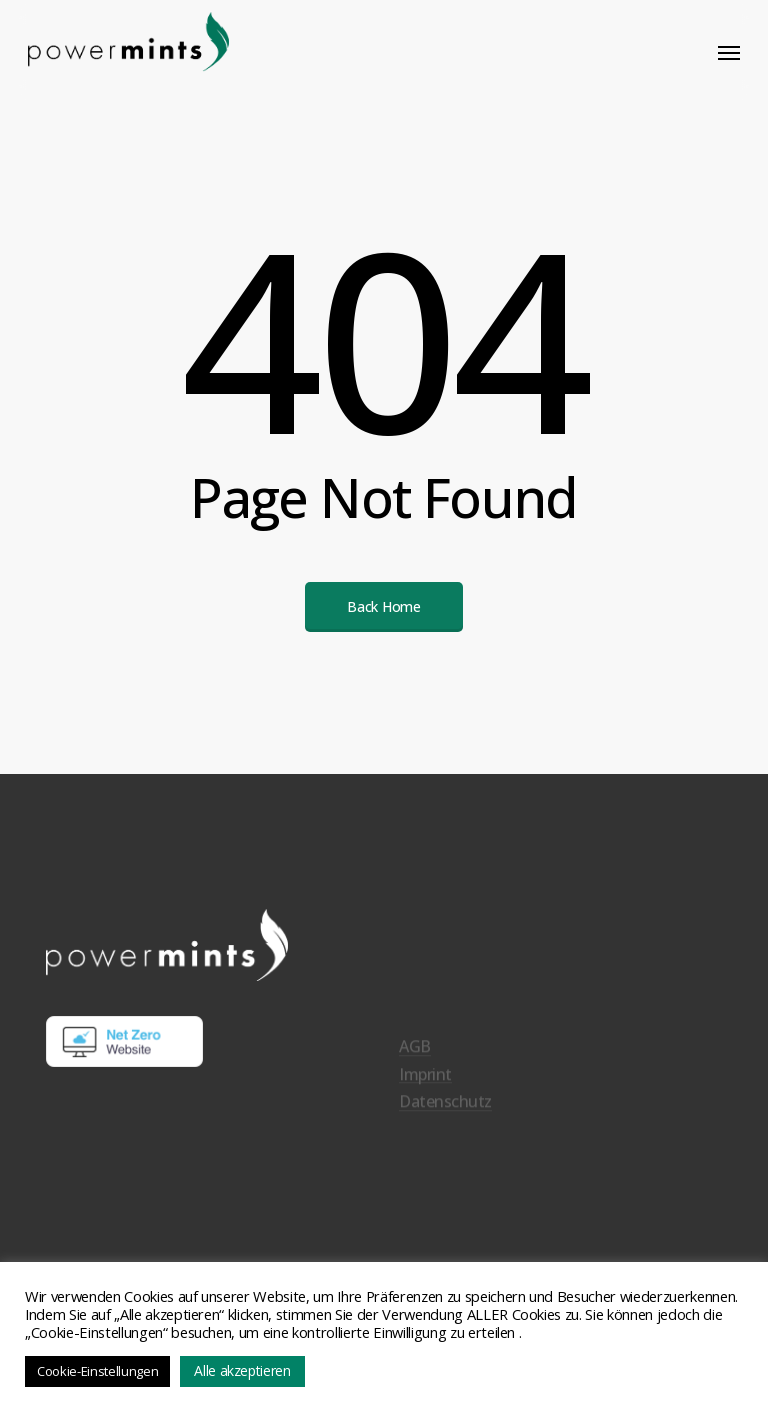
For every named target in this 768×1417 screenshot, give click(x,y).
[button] (729, 52)
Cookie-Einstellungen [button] (97, 1371)
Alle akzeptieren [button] (242, 1370)
